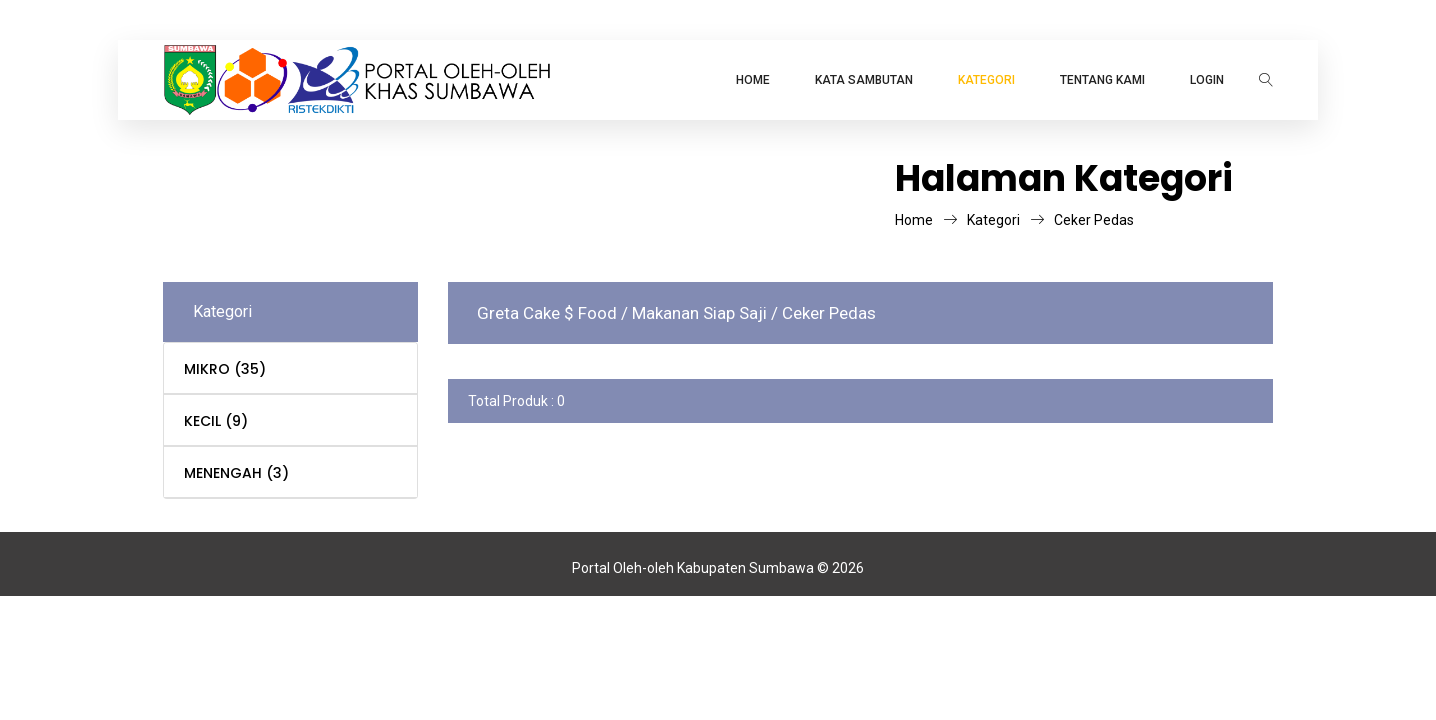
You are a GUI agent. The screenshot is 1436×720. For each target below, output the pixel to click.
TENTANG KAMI (1102, 80)
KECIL (216, 421)
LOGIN (1207, 80)
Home (753, 80)
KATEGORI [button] (986, 80)
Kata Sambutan (864, 80)
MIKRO (225, 369)
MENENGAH (236, 473)
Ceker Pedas (1094, 220)
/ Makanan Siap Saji (696, 313)
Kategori (1005, 220)
